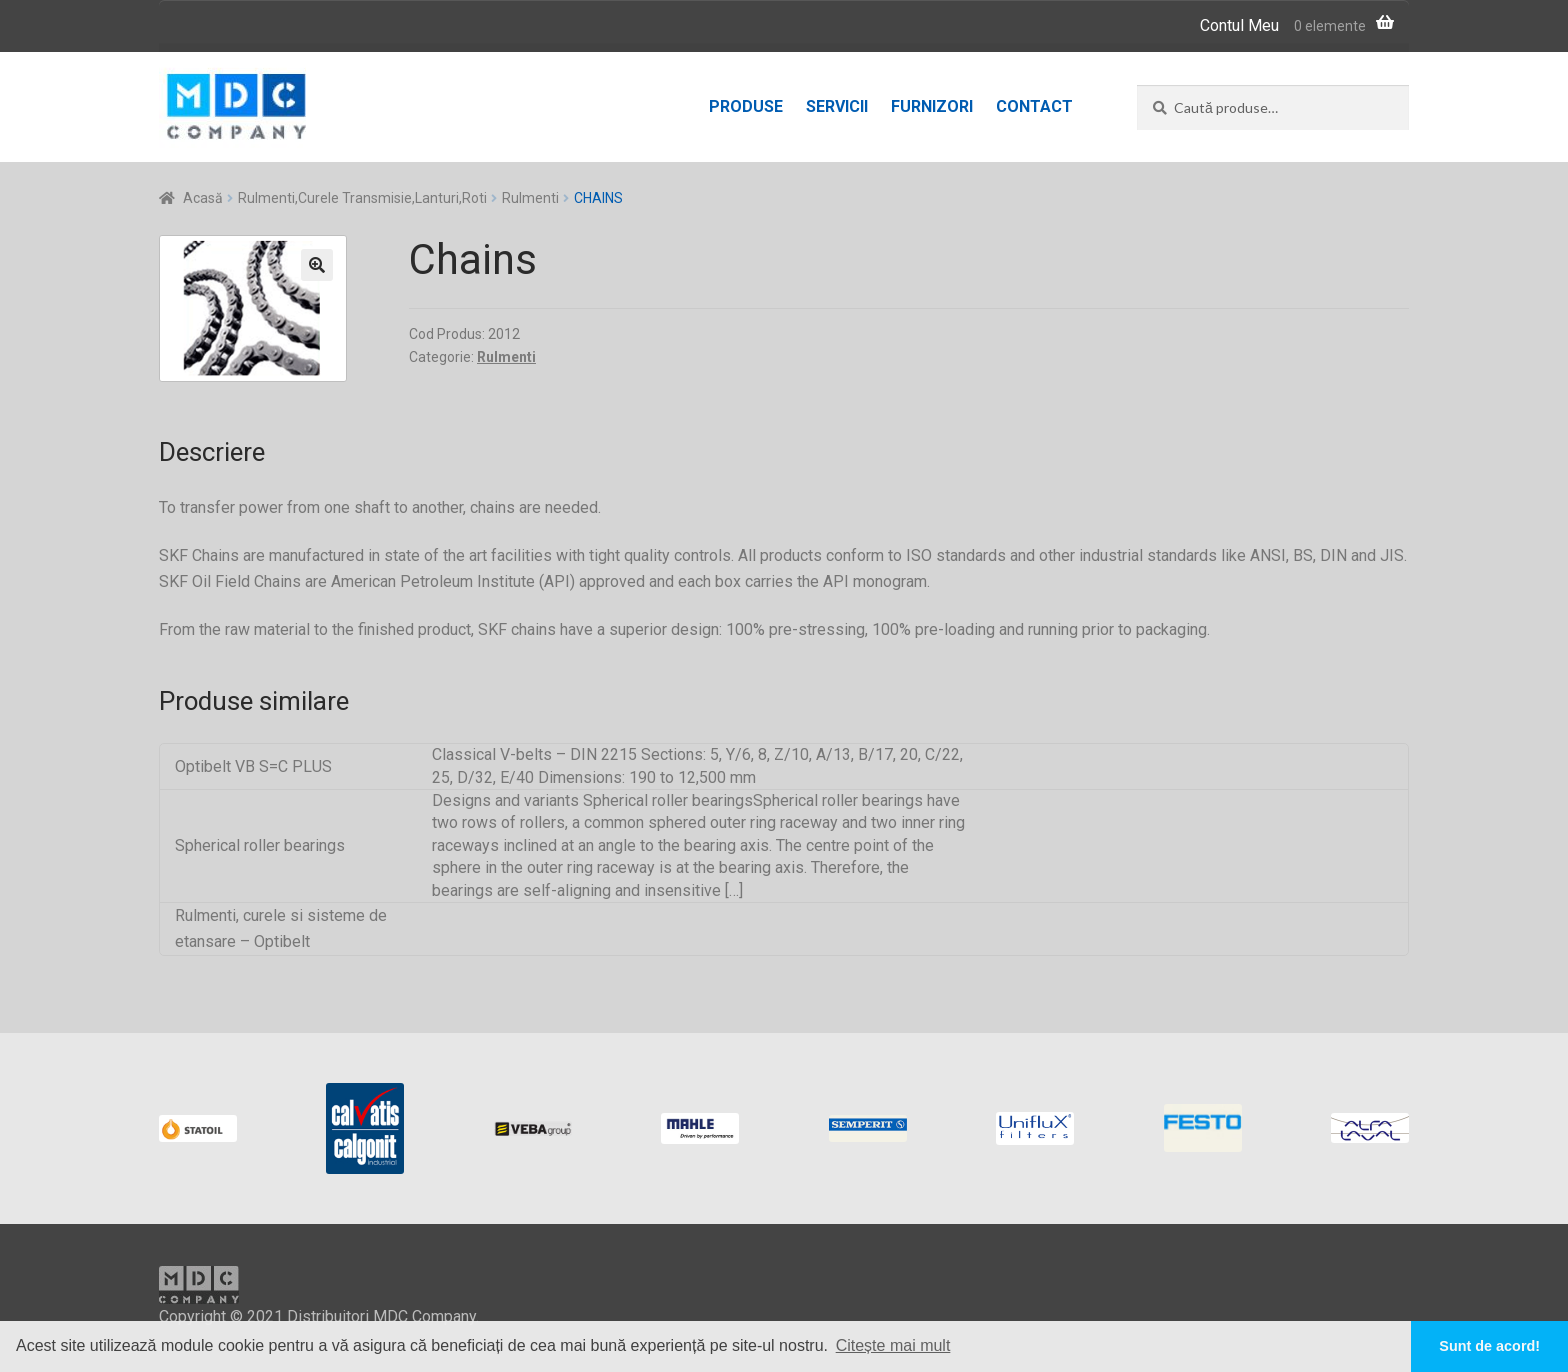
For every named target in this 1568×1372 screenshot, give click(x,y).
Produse (746, 106)
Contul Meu (1239, 25)
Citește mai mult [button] (893, 1345)
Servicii (837, 106)
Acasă (203, 198)
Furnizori (932, 106)
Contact (1034, 106)
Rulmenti (530, 198)
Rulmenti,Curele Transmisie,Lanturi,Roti (362, 198)
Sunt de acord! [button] (1489, 1346)
